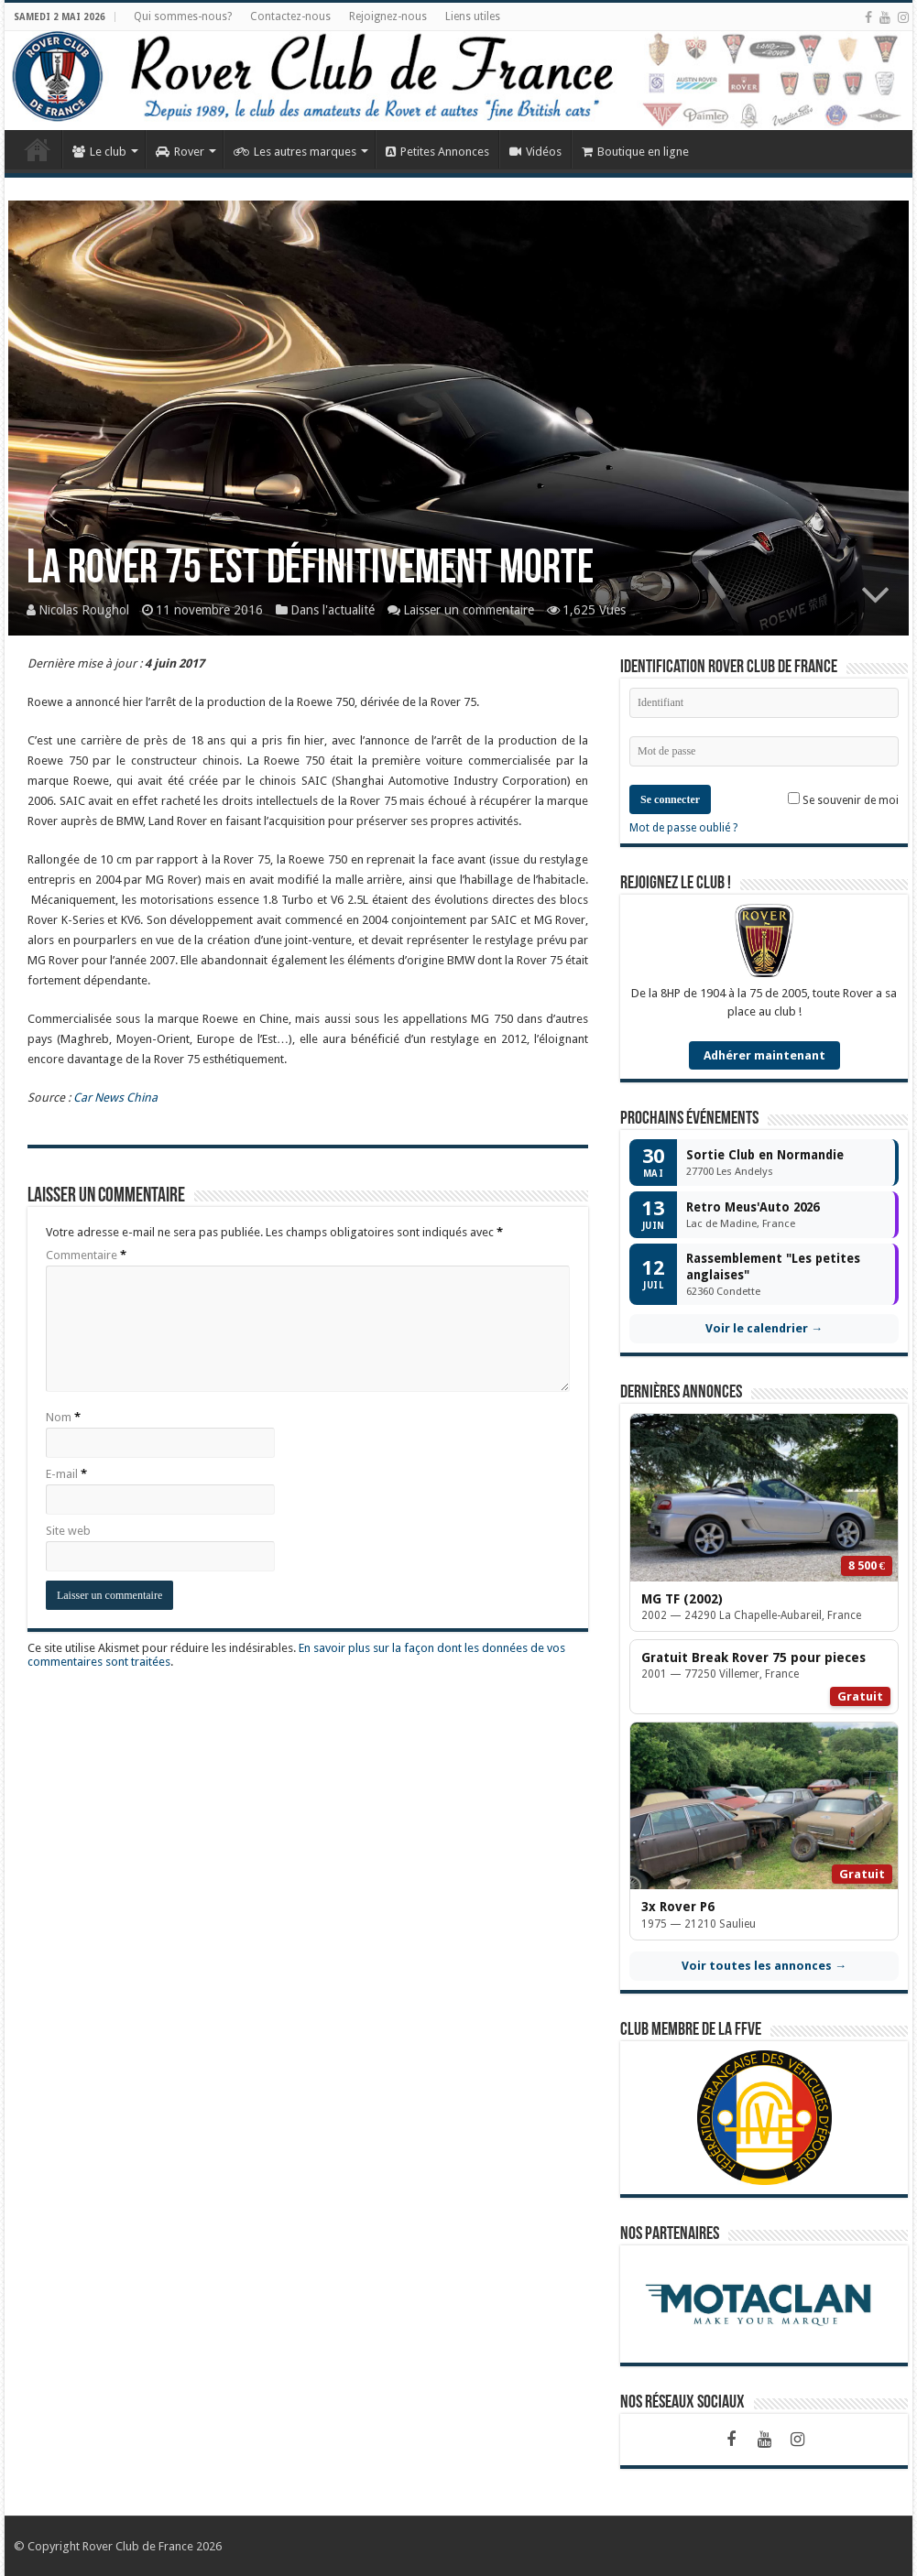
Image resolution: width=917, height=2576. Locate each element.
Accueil (37, 149)
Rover (180, 151)
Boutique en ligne (635, 151)
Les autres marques (295, 151)
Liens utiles (472, 16)
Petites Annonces (437, 151)
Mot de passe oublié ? (683, 827)
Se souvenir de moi (843, 799)
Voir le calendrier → (764, 1328)
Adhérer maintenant (764, 1055)
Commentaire (86, 1255)
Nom (63, 1417)
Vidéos (535, 151)
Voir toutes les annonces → (764, 1966)
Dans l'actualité (332, 610)
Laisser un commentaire (468, 610)
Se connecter (670, 799)
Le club (99, 151)
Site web (68, 1531)
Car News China (115, 1097)
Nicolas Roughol (83, 610)
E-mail (66, 1474)
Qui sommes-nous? (183, 16)
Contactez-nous (290, 16)
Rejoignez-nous (388, 16)
